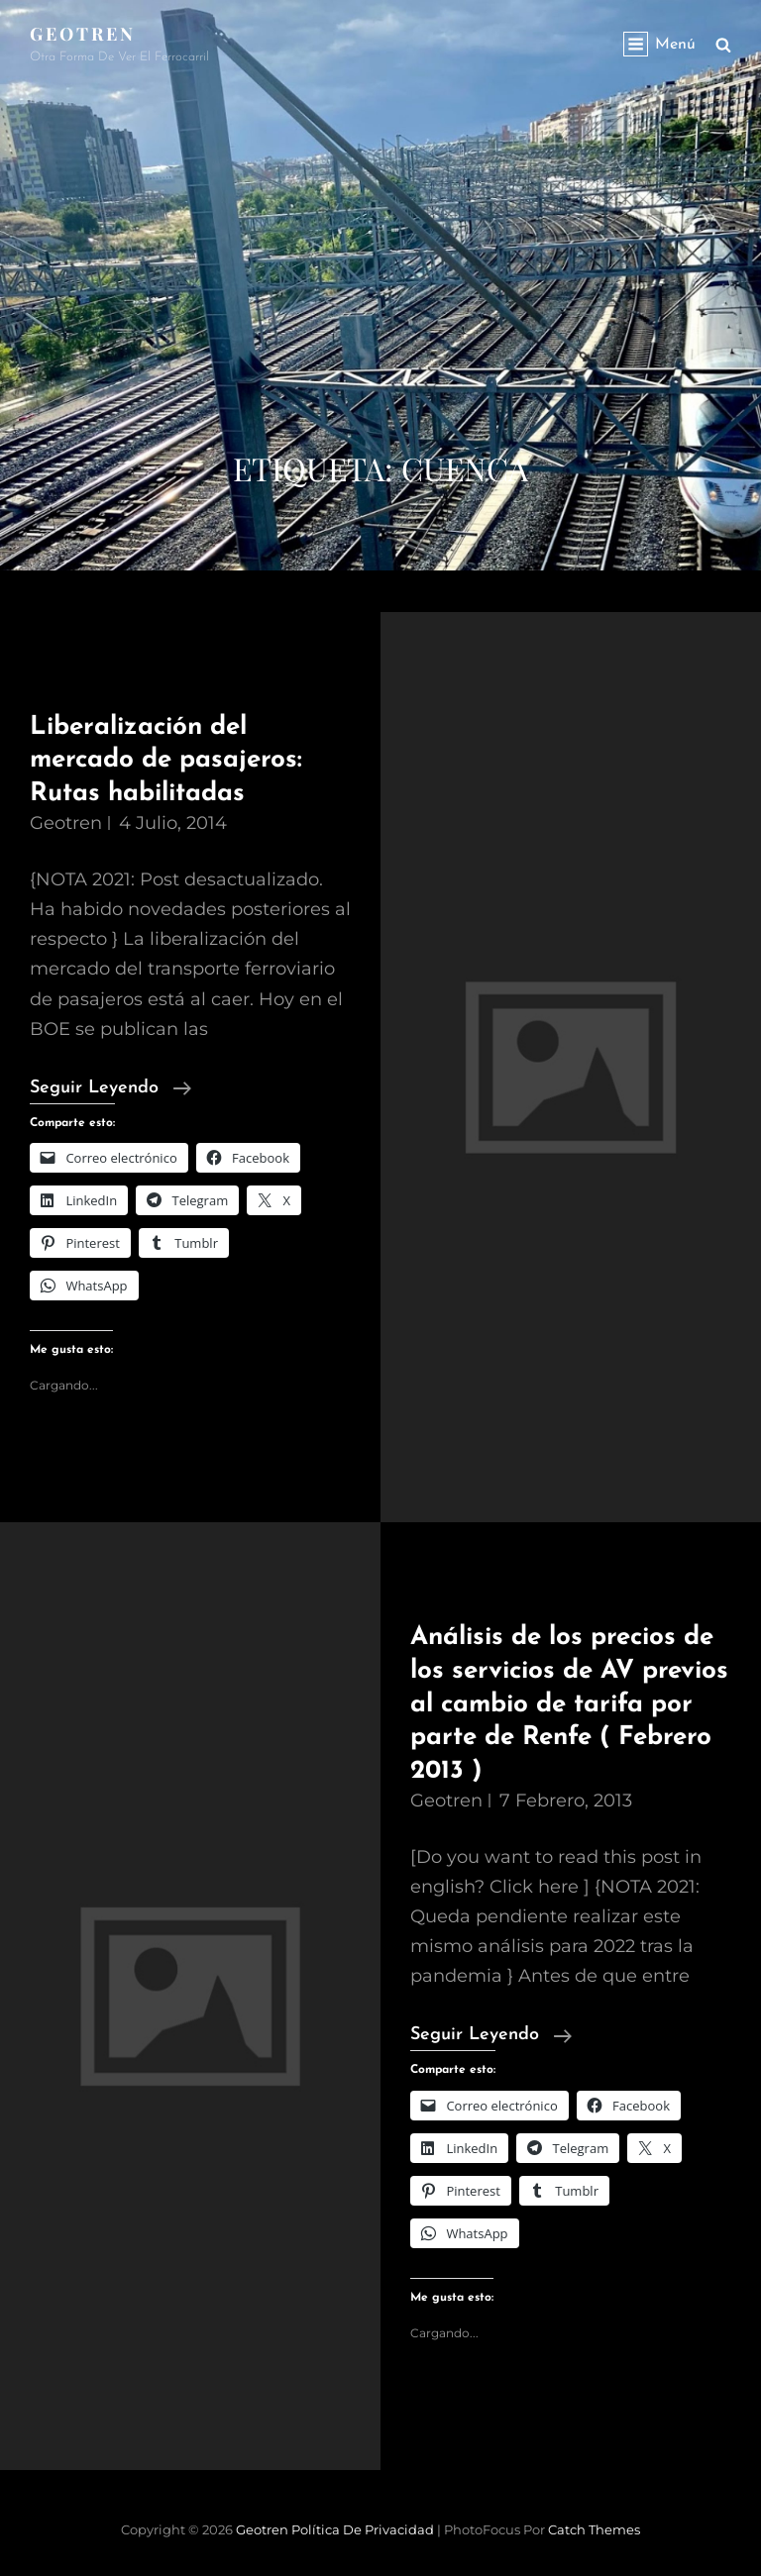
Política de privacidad (362, 2529)
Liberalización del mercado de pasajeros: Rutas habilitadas (166, 760)
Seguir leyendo (110, 1088)
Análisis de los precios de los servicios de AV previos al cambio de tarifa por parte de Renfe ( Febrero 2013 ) (569, 1704)
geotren (66, 823)
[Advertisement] (380, 297)
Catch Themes (594, 2529)
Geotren (83, 34)
